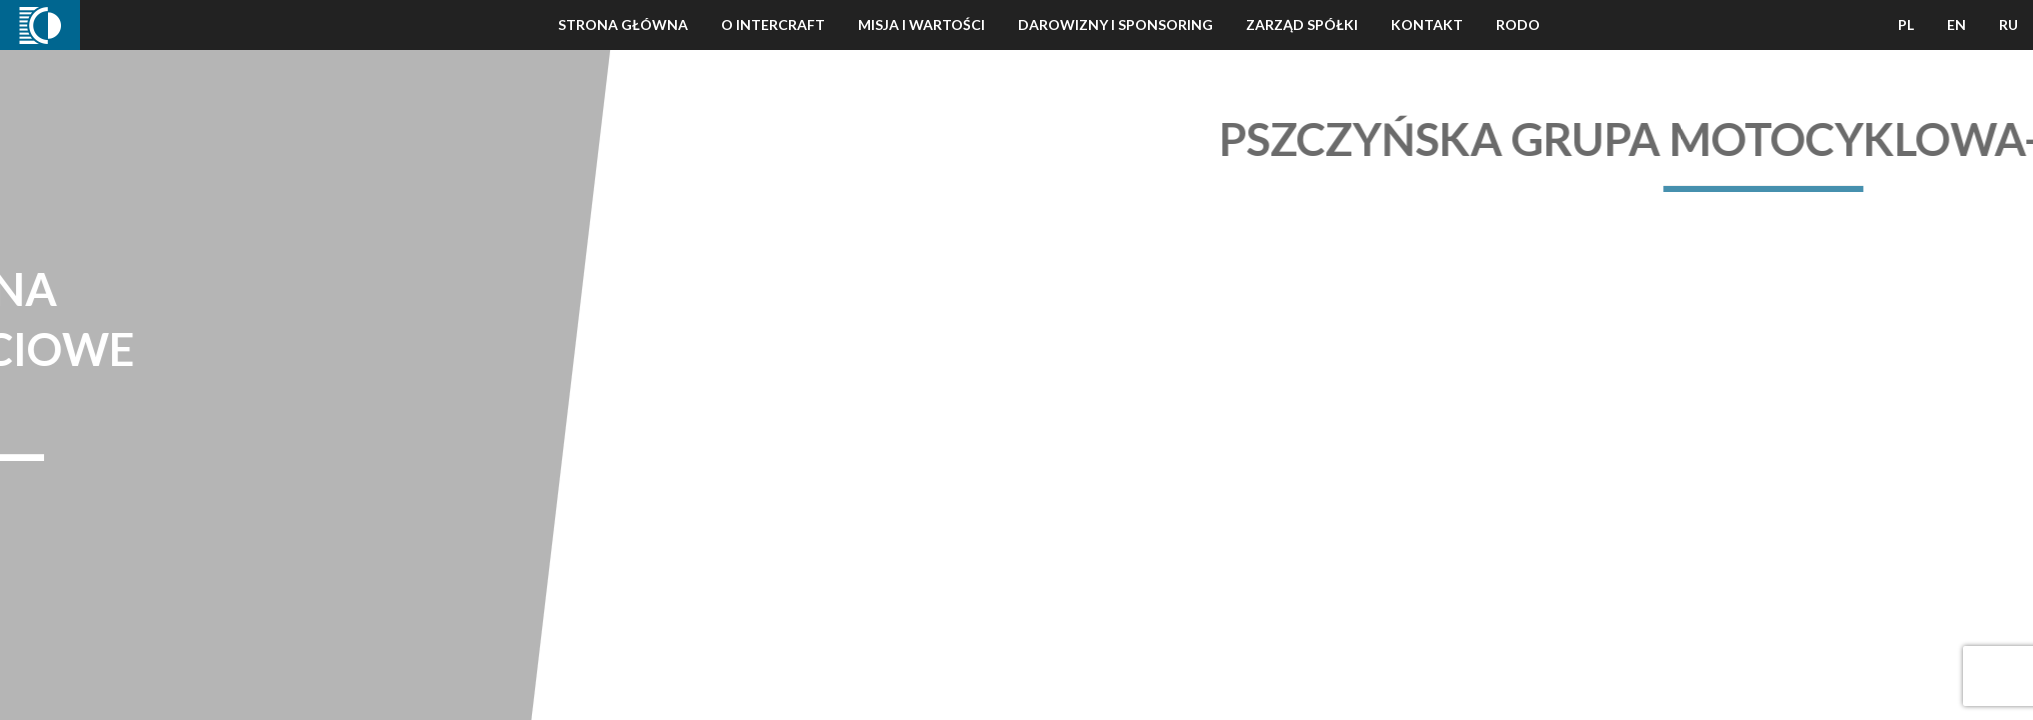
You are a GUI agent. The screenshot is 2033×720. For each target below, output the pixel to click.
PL (1906, 24)
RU (2008, 24)
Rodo (1518, 24)
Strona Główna (623, 24)
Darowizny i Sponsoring (1115, 24)
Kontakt (1427, 24)
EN (1956, 24)
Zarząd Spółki (1302, 24)
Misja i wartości (921, 24)
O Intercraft (773, 24)
